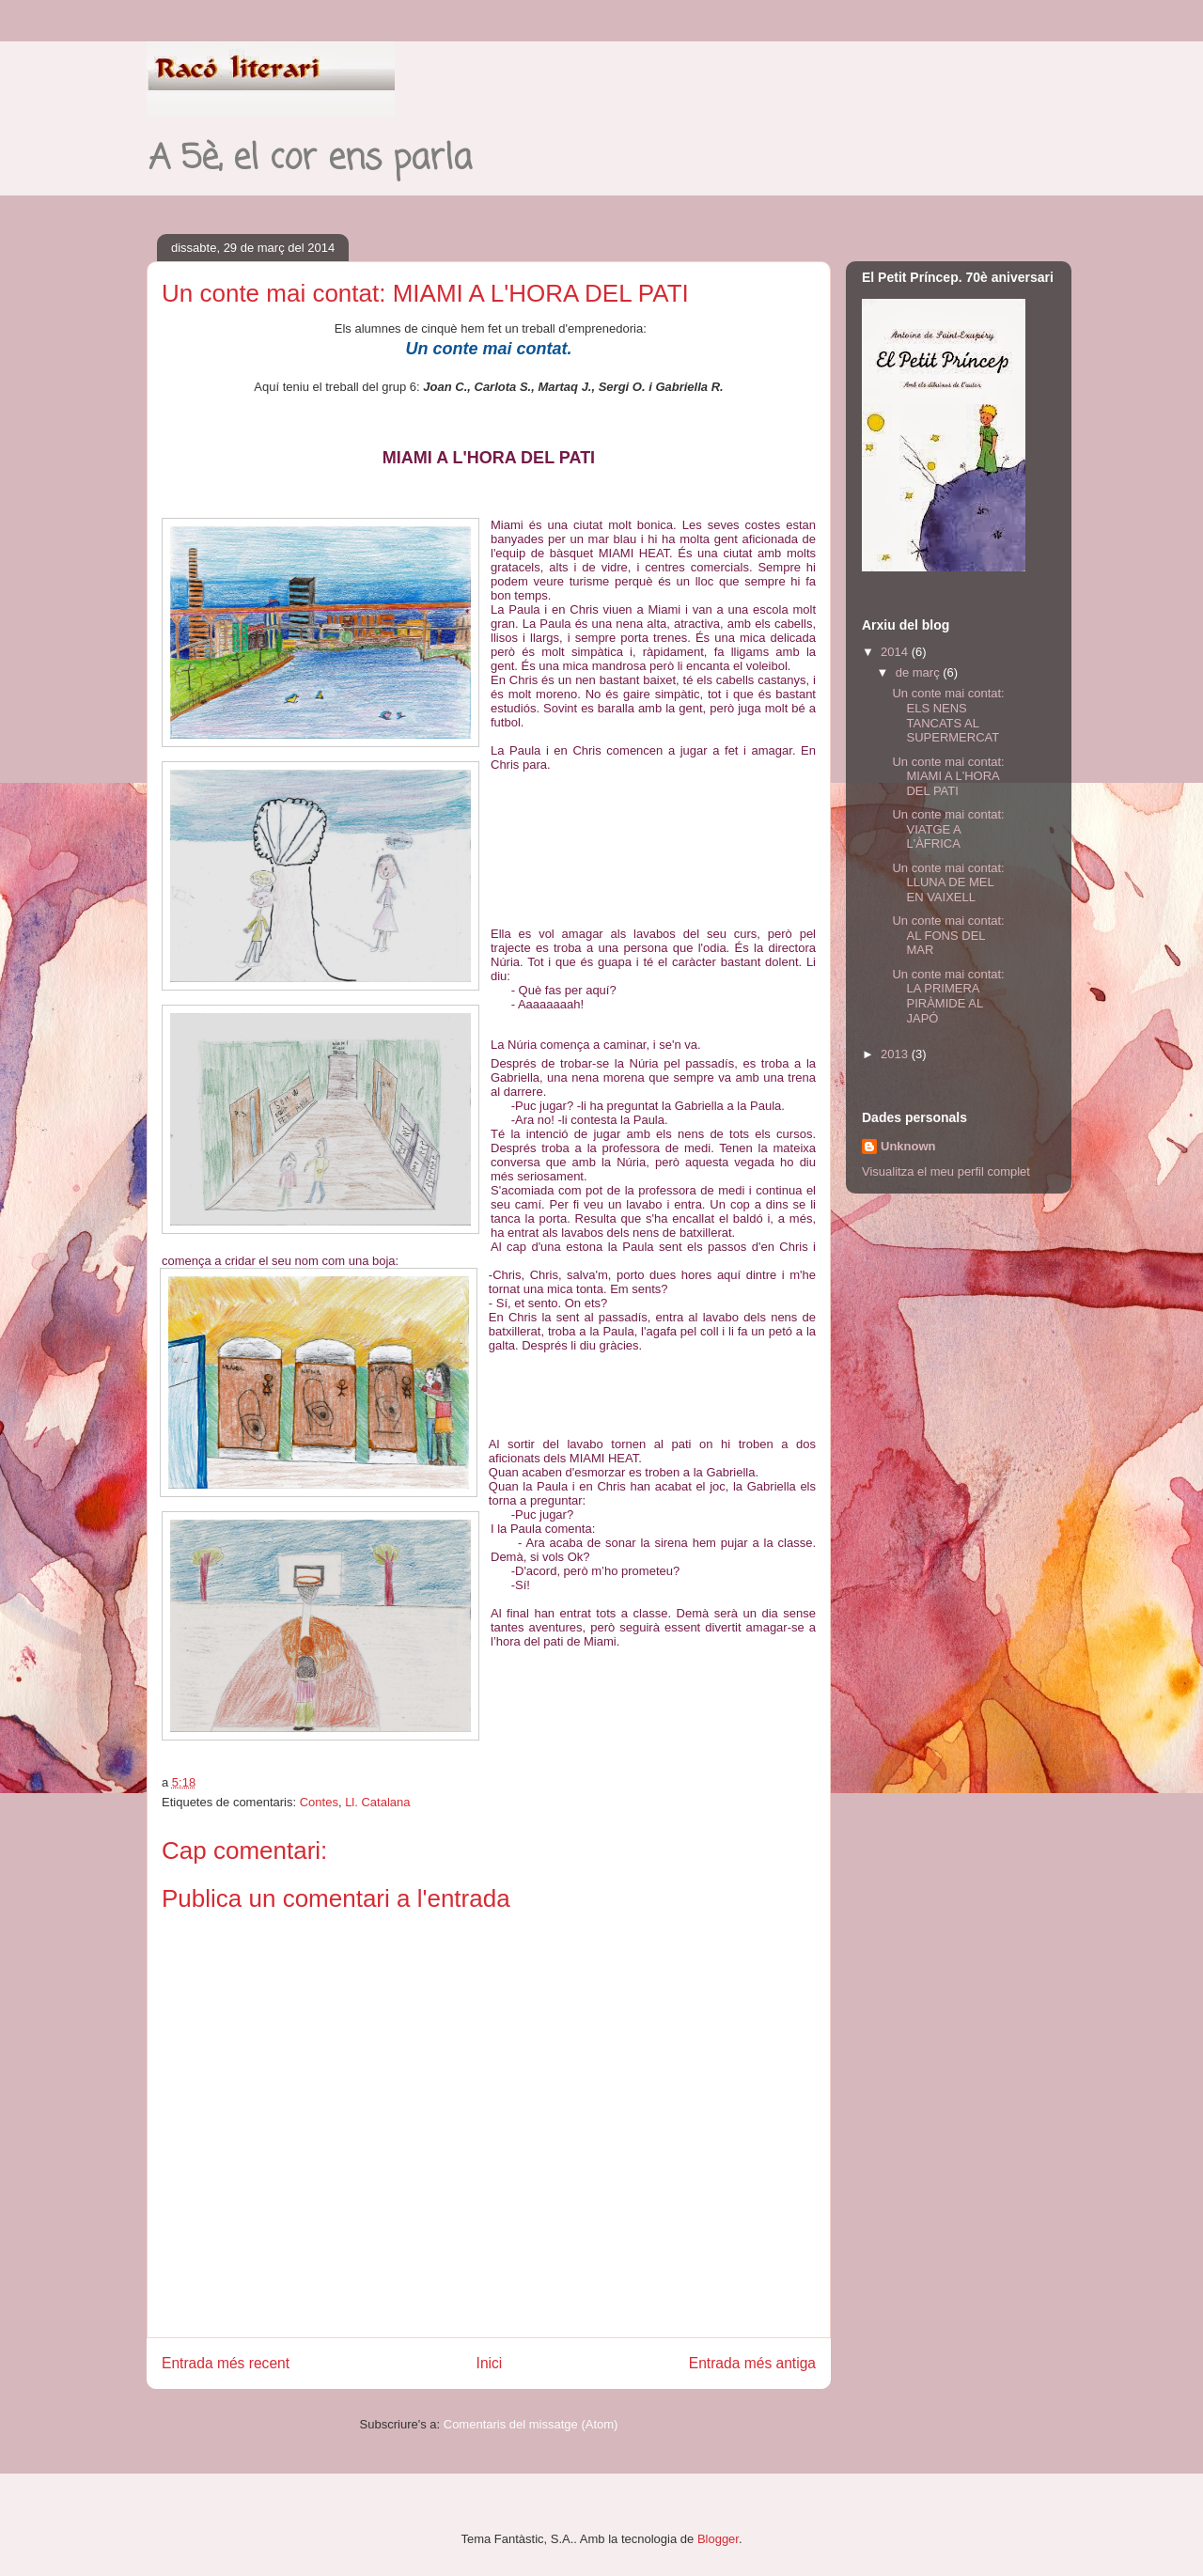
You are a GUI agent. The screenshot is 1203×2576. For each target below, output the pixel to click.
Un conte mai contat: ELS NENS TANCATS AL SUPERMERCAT (948, 715)
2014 (896, 652)
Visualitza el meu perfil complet (946, 1171)
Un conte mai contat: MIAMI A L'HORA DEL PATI (948, 776)
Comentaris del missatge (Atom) (531, 2424)
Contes (319, 1802)
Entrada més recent (225, 2363)
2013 (896, 1054)
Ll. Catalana (377, 1802)
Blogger (718, 2539)
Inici (490, 2363)
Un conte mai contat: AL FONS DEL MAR (948, 935)
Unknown (908, 1146)
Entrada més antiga (752, 2363)
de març (920, 672)
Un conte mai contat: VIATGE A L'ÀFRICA (948, 829)
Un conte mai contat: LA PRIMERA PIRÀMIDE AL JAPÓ (948, 996)
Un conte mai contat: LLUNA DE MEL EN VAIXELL (948, 882)
